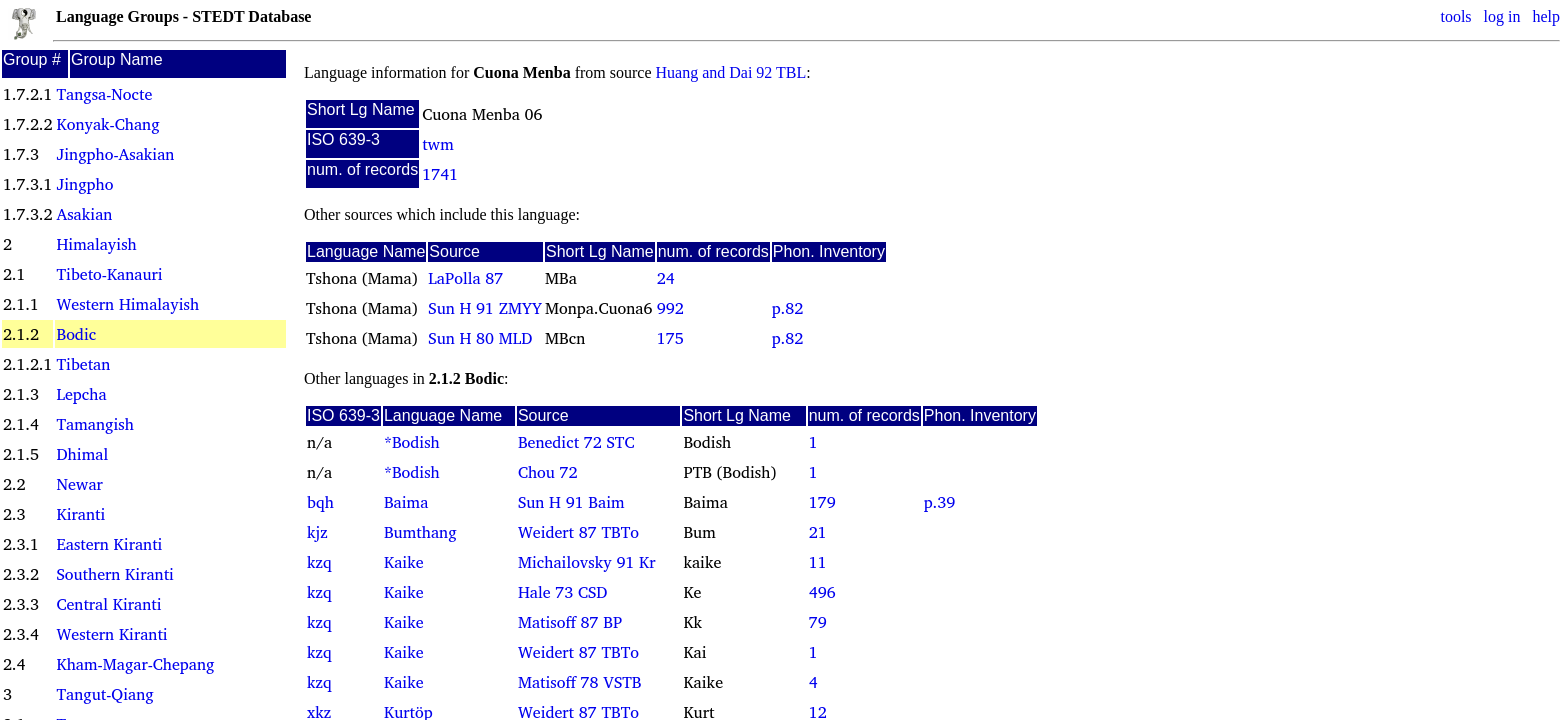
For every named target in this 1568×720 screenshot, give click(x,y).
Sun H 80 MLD (480, 338)
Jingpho (84, 184)
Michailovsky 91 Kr (587, 562)
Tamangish (94, 424)
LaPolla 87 (465, 278)
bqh (320, 502)
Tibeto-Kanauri (109, 274)
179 (822, 502)
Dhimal (82, 454)
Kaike (404, 562)
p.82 (787, 308)
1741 (440, 174)
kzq (319, 562)
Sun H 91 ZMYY (485, 308)
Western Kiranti (111, 634)
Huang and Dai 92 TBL (731, 72)
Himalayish (96, 244)
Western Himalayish (127, 304)
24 (666, 278)
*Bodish (412, 442)
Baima (406, 502)
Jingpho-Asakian (115, 154)
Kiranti (80, 514)
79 (818, 622)
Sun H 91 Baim (571, 502)
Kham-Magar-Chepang (135, 664)
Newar (79, 484)
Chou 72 (548, 472)
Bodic (76, 334)
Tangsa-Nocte (104, 94)
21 (818, 532)
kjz (317, 532)
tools (1455, 16)
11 (818, 562)
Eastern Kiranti (109, 544)
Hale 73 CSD (563, 592)
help (1546, 16)
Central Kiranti (108, 604)
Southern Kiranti (114, 574)
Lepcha (81, 394)
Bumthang (420, 532)
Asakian (84, 214)
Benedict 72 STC (576, 442)
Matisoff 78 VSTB (580, 682)
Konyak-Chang (107, 124)
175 (670, 338)
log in (1502, 16)
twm (438, 144)
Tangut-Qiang (104, 694)
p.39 (939, 502)
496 (822, 592)
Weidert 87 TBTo (578, 532)
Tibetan (83, 364)
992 (670, 308)
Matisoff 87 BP (570, 622)
